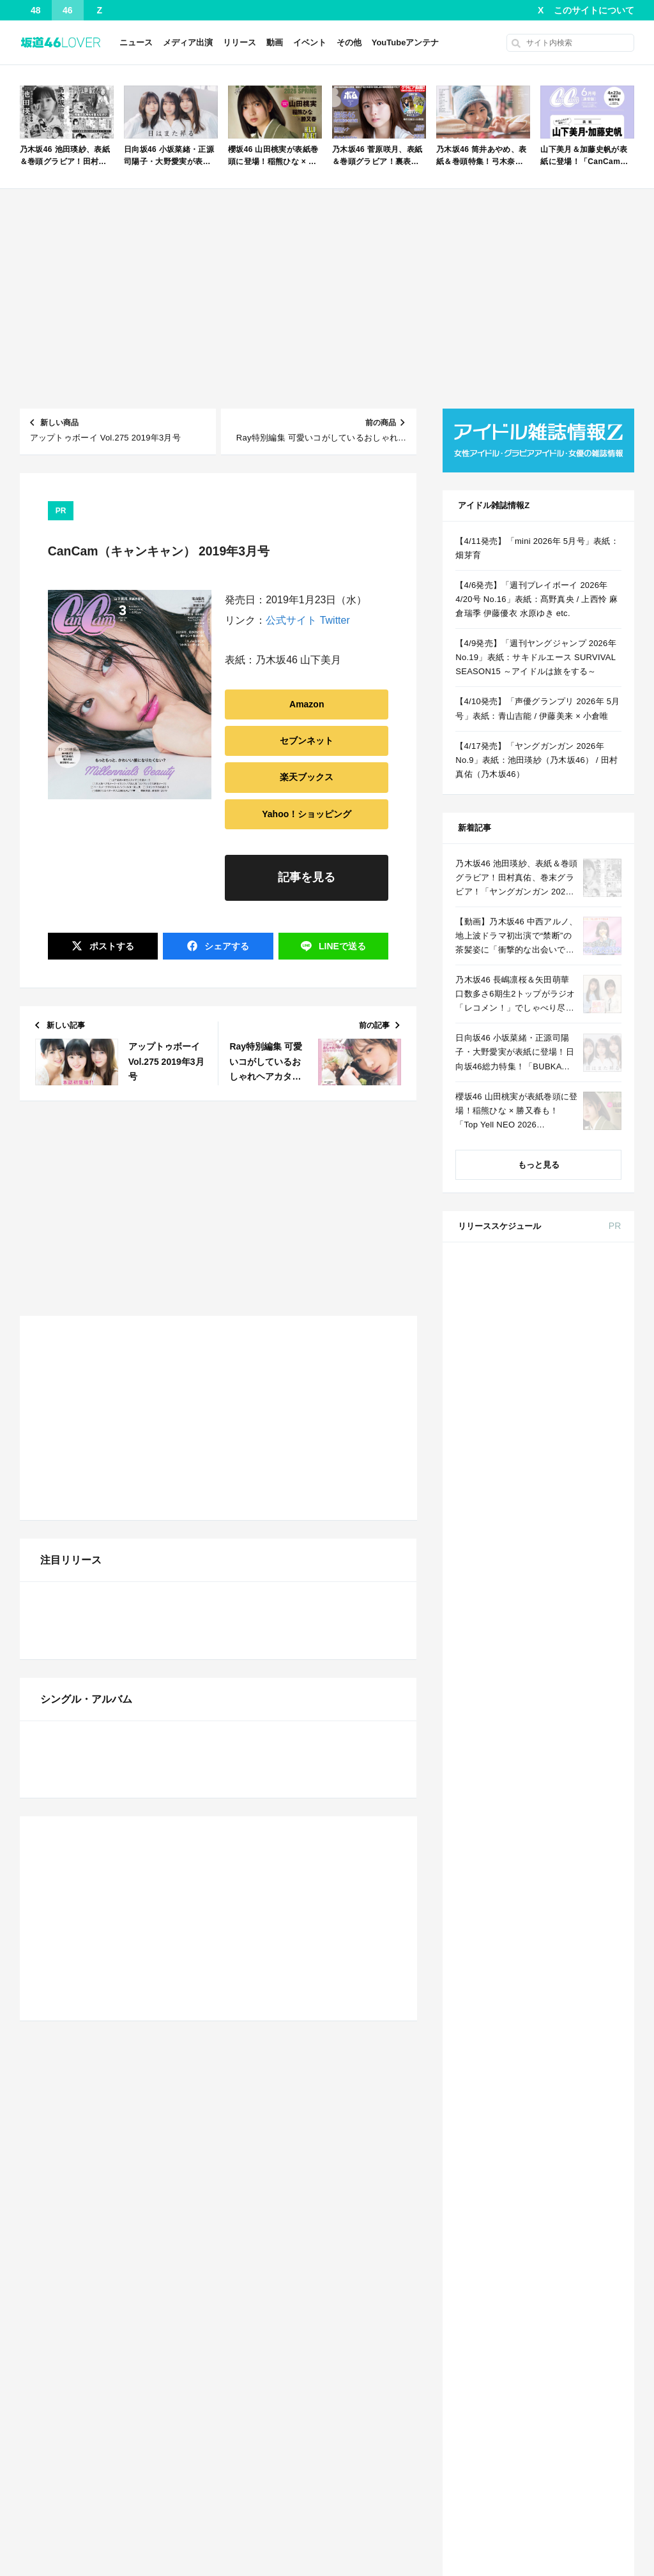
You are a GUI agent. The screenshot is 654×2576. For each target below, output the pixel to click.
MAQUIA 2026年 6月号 (568, 1915)
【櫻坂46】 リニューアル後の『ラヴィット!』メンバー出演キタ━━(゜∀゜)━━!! (128, 1450)
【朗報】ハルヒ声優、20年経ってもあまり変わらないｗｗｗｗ (128, 1373)
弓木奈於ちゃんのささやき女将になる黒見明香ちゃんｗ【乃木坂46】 (128, 2424)
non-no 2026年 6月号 (565, 1760)
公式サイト (291, 620)
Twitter (335, 620)
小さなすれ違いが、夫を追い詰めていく (114, 1335)
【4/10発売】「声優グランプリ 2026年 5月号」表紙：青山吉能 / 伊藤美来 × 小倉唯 (537, 708)
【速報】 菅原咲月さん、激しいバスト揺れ (308, 2309)
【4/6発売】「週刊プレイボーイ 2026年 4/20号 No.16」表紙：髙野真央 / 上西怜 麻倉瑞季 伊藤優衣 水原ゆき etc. (536, 599)
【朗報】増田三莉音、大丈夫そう (289, 1354)
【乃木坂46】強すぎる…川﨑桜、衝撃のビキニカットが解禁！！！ (316, 1507)
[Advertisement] (327, 298)
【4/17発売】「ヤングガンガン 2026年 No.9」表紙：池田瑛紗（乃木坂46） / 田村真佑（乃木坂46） (536, 760)
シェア (225, 946)
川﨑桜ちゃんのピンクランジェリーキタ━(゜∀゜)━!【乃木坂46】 (128, 1431)
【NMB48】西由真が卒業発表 (282, 1431)
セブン (599, 1302)
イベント (309, 42)
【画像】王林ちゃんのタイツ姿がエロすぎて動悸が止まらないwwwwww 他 (128, 2386)
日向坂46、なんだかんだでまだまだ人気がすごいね (128, 1507)
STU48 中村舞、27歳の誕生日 (95, 2462)
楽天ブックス (306, 777)
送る (341, 946)
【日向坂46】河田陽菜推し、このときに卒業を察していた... (316, 2443)
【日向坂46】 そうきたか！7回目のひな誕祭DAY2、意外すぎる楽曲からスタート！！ (128, 1412)
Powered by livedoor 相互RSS (169, 1540)
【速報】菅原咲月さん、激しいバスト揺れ (118, 1527)
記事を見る (306, 877)
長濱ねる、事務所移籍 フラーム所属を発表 (308, 2462)
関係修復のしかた (71, 2328)
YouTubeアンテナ (405, 42)
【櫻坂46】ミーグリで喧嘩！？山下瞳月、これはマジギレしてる (316, 2482)
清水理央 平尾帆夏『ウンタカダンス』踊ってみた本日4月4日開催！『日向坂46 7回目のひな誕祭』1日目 (316, 1469)
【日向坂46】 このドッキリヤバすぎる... (115, 1469)
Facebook (537, 2437)
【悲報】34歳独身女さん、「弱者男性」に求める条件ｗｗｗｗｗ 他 (316, 1373)
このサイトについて (594, 10)
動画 (274, 42)
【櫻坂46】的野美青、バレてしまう (294, 1527)
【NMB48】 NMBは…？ (84, 1488)
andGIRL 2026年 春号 (566, 1278)
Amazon (306, 704)
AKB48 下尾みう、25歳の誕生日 (99, 2482)
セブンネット (306, 740)
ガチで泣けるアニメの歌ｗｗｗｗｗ (105, 1392)
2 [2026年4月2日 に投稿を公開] (538, 2201)
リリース (239, 42)
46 (68, 10)
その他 (349, 42)
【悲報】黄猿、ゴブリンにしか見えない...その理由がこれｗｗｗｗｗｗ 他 (316, 1412)
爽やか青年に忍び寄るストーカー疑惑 (298, 1335)
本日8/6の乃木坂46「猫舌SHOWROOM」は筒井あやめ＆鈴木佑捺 (316, 2348)
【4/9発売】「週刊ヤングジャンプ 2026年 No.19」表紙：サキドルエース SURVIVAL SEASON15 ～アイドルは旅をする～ (535, 657)
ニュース (136, 42)
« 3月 (495, 2319)
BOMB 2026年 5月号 (564, 1480)
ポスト (110, 946)
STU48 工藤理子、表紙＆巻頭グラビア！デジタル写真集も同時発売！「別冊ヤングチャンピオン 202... (128, 2501)
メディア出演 (188, 42)
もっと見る (538, 1165)
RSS (586, 2437)
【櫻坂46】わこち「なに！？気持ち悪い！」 (311, 1488)
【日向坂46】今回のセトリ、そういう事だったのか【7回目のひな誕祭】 (316, 1450)
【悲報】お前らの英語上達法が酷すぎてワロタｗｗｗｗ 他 (316, 1392)
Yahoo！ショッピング (306, 814)
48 (36, 10)
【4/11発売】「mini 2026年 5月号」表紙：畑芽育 (128, 1354)
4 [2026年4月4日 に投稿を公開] (585, 2201)
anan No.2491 (553, 1402)
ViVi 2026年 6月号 (560, 1993)
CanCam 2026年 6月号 (568, 2039)
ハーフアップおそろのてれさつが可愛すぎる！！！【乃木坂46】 (128, 2443)
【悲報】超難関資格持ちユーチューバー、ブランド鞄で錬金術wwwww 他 (128, 2367)
